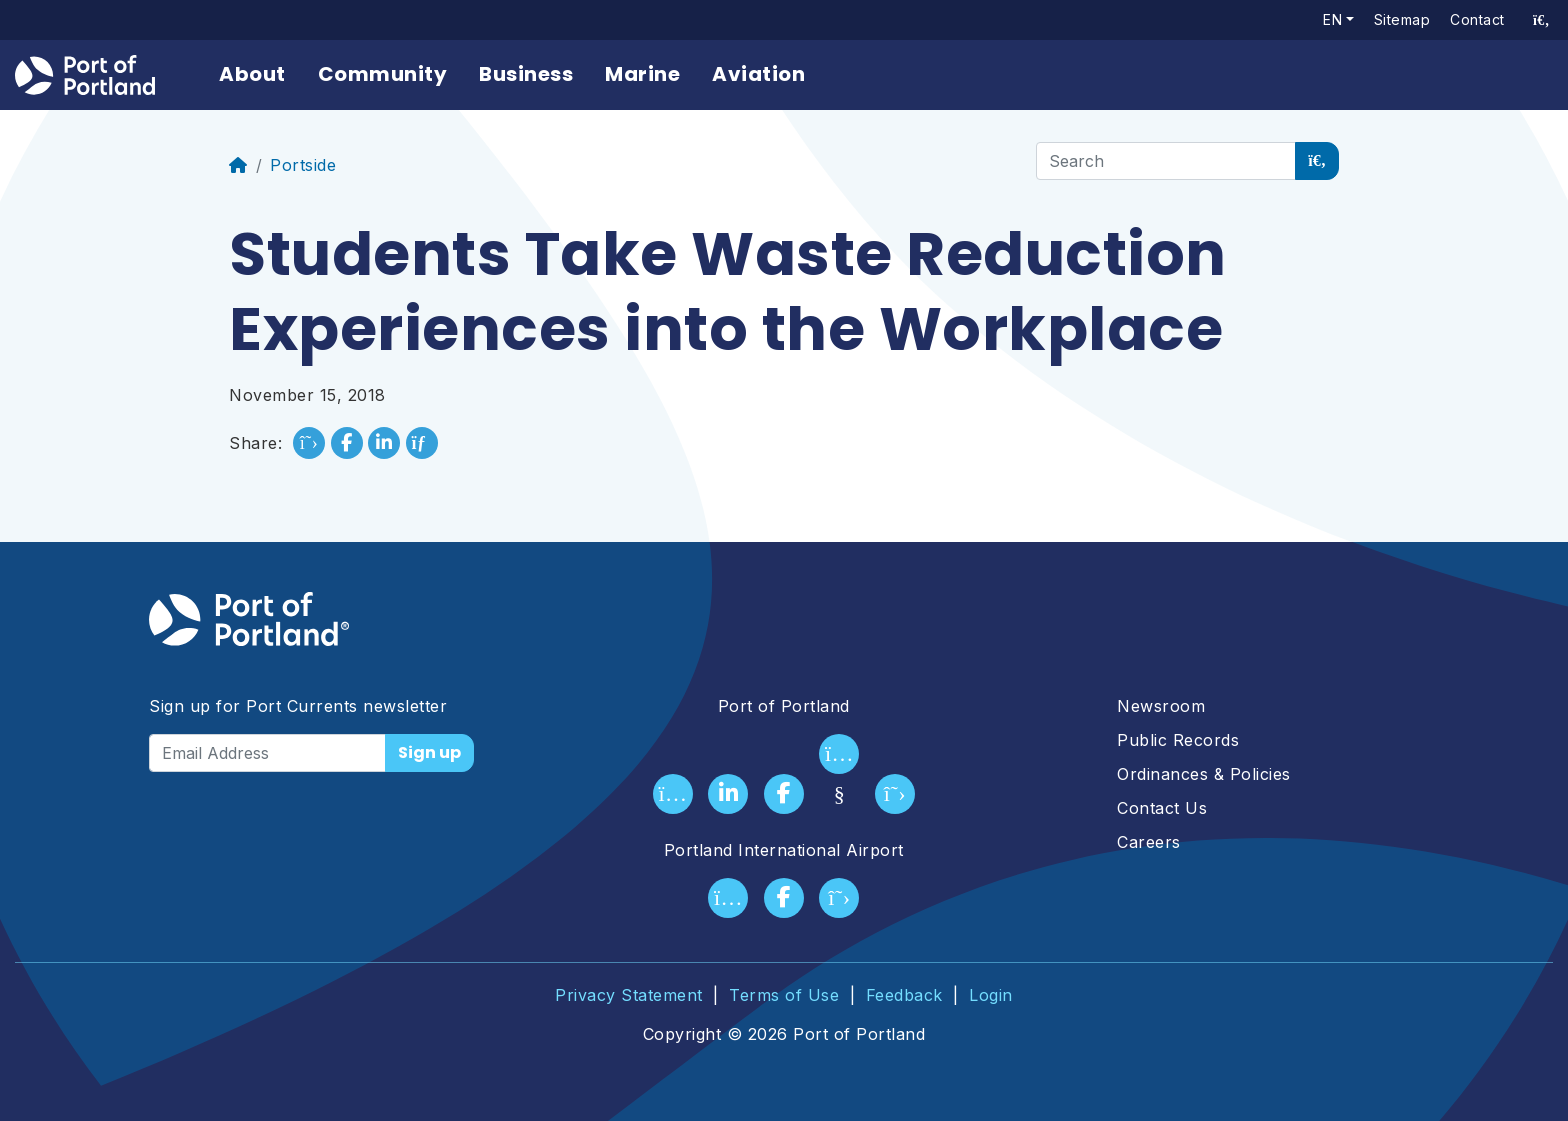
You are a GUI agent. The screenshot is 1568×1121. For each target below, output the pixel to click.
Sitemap (1402, 19)
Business (526, 74)
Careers (1149, 842)
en (1332, 19)
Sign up (429, 752)
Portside (303, 165)
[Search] (1166, 161)
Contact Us (1162, 808)
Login (991, 995)
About (252, 74)
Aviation (758, 74)
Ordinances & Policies (1204, 774)
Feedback (904, 995)
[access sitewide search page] (1541, 20)
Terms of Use (784, 995)
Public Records (1178, 740)
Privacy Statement (629, 995)
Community (383, 74)
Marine (642, 74)
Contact (1477, 19)
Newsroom (1161, 706)
